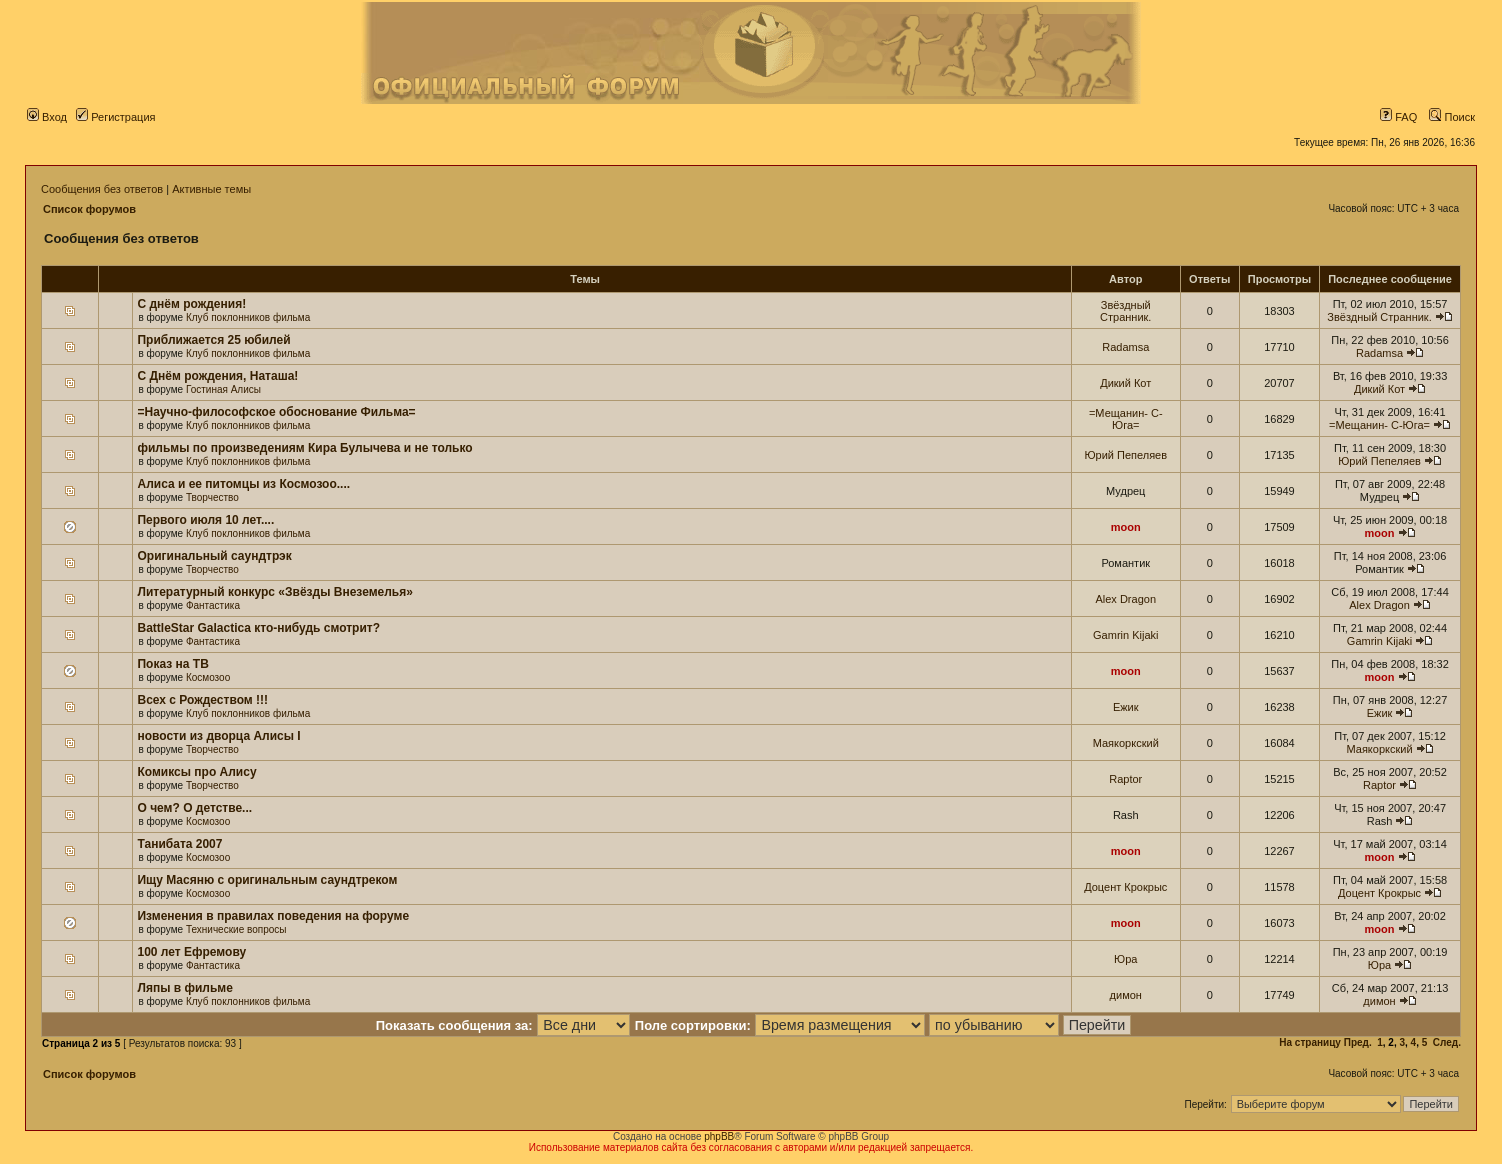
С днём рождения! (191, 304)
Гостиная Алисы (223, 389)
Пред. (1358, 1042)
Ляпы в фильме (184, 988)
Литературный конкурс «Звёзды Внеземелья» (274, 592)
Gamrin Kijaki (1125, 635)
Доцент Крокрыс (1125, 887)
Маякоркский (1126, 743)
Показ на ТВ (172, 664)
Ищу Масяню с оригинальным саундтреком (267, 880)
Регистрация (115, 117)
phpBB (719, 1136)
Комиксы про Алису (196, 772)
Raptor (1125, 779)
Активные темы (211, 189)
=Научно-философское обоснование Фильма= (276, 412)
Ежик (1126, 707)
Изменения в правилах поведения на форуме (273, 916)
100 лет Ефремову (191, 952)
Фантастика (213, 605)
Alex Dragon (1125, 599)
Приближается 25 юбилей (213, 340)
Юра (1125, 959)
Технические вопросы (236, 929)
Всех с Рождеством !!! (202, 700)
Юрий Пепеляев (1125, 455)
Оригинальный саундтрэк (214, 556)
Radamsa (1125, 347)
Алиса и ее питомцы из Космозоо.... (243, 484)
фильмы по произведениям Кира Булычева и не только (304, 448)
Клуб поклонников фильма (248, 317)
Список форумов (89, 209)
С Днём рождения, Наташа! (217, 376)
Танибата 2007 (179, 844)
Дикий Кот (1125, 383)
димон (1126, 995)
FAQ (1398, 117)
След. (1447, 1042)
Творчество (212, 497)
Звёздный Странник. (1125, 311)
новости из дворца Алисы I (218, 736)
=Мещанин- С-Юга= (1126, 419)
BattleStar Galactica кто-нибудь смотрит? (258, 628)
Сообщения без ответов (102, 189)
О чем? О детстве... (194, 808)
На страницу (1310, 1042)
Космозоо (208, 677)
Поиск (1452, 117)
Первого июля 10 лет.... (205, 520)
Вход (47, 117)
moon (1126, 527)
